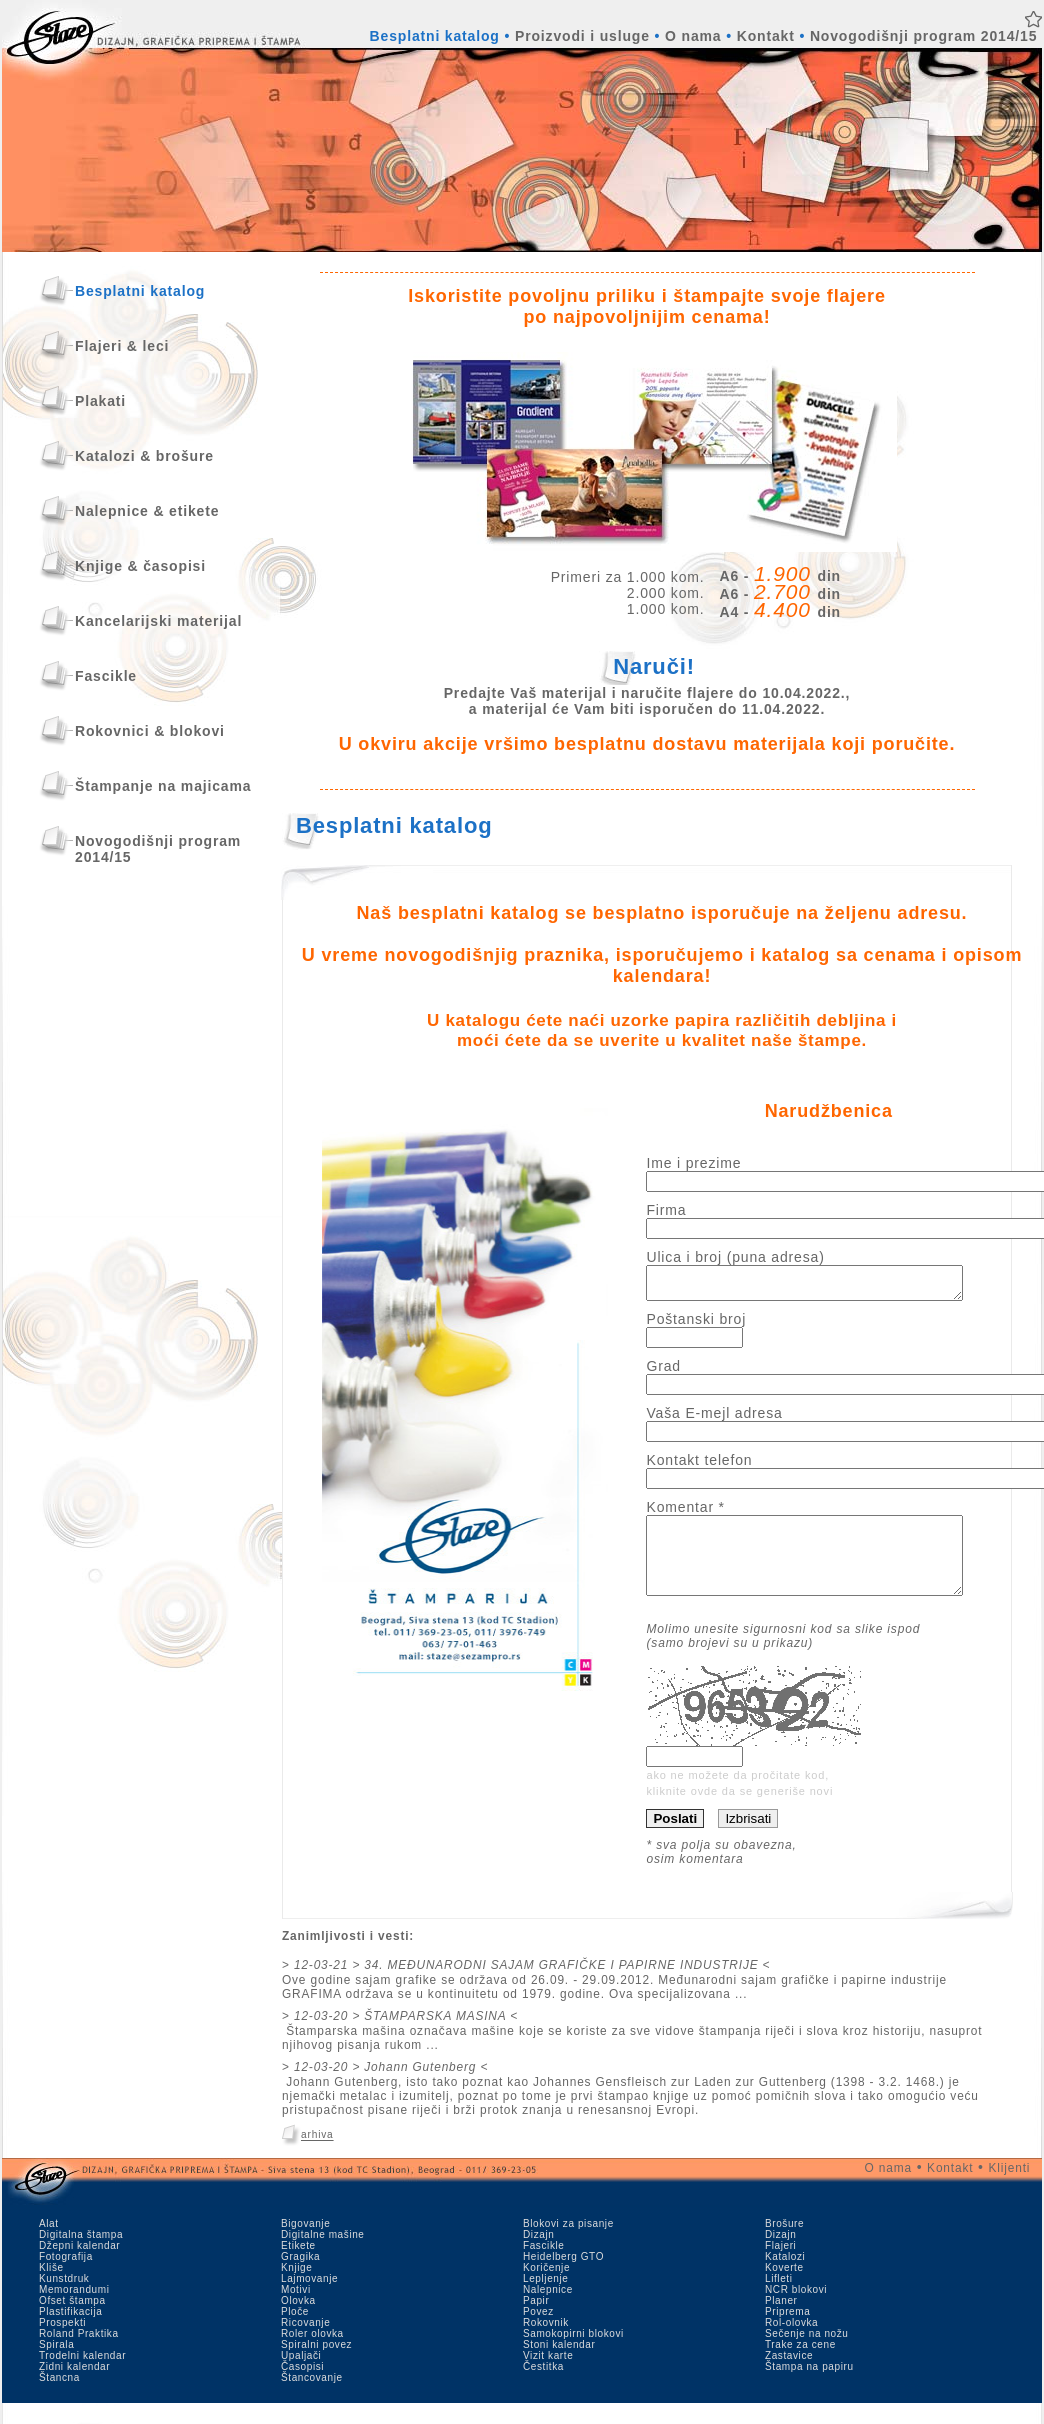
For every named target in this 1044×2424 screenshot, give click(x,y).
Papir (536, 2321)
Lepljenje (545, 2299)
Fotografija (66, 2277)
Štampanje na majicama (163, 786)
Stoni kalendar (559, 2365)
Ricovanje (305, 2343)
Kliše (51, 2288)
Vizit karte (548, 2376)
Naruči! (654, 666)
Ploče (295, 2332)
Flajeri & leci (122, 346)
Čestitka (543, 2387)
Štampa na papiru (809, 2387)
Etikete (298, 2266)
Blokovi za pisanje (568, 2244)
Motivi (296, 2310)
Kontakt (766, 36)
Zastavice (789, 2376)
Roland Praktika (79, 2354)
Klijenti (1010, 2189)
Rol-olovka (791, 2343)
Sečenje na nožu (807, 2354)
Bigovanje (305, 2244)
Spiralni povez (316, 2365)
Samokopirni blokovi (573, 2354)
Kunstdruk (64, 2299)
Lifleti (779, 2299)
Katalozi (785, 2277)
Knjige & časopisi (140, 566)
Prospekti (62, 2343)
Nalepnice (548, 2310)
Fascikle (106, 676)
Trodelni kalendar (82, 2376)
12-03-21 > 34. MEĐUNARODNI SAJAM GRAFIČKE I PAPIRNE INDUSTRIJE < (532, 1986)
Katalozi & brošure (144, 456)
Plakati (100, 401)
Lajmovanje (309, 2299)
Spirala (56, 2365)
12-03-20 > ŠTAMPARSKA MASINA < (406, 2037)
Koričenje (546, 2288)
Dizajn (538, 2255)
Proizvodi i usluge (582, 36)
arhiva (317, 2156)
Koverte (784, 2288)
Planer (781, 2321)
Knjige (296, 2288)
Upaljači (301, 2376)
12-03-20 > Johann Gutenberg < (391, 2088)
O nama (693, 36)
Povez (538, 2332)
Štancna (59, 2398)
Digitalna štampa (81, 2255)
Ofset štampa (72, 2321)
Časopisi (302, 2387)
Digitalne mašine (323, 2255)
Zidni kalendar (74, 2387)
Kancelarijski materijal (158, 621)
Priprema (787, 2332)
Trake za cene (800, 2365)
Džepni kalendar (79, 2266)
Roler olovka (312, 2354)
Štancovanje (312, 2398)
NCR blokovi (796, 2310)
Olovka (298, 2321)
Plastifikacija (70, 2332)
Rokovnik (546, 2343)
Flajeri (780, 2266)
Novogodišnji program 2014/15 (923, 36)
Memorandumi (74, 2310)
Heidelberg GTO (563, 2277)
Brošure (784, 2244)
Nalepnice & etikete (147, 511)
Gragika (300, 2277)
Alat (49, 2244)
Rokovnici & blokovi (150, 731)
